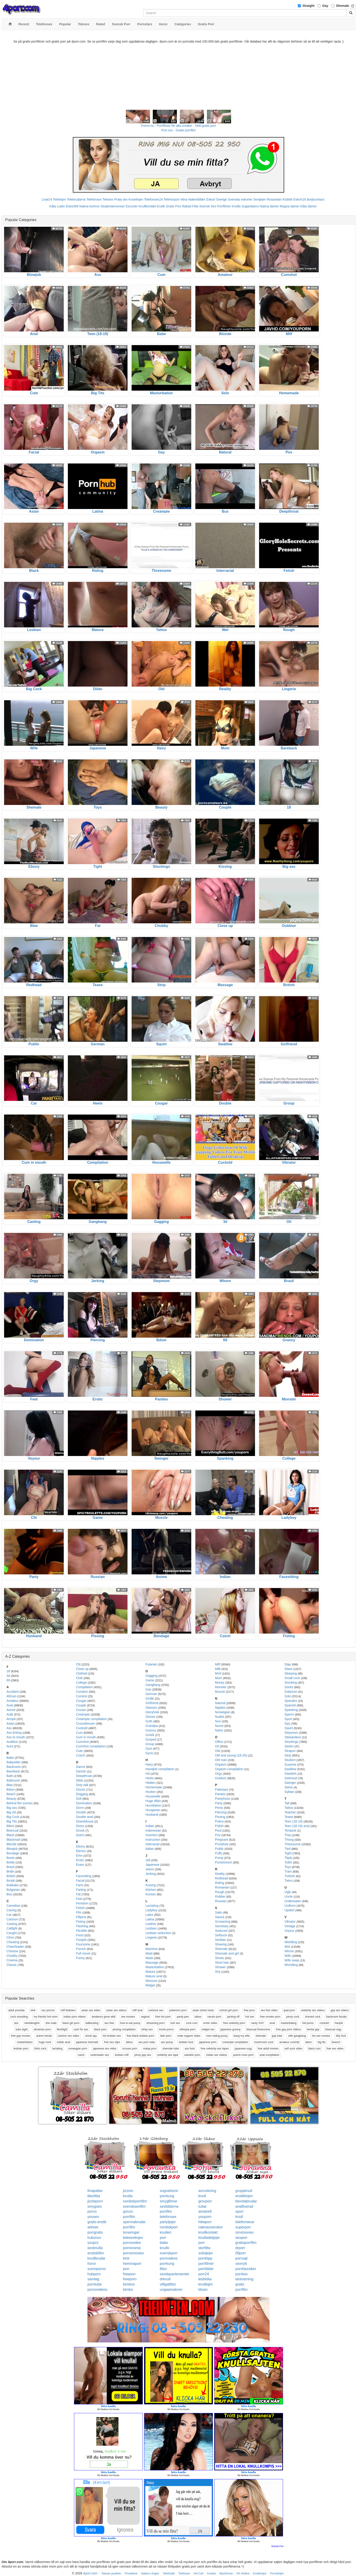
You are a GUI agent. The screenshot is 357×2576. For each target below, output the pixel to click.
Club (79, 1678)
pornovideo (132, 2243)
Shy (217, 1971)
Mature (150, 1971)
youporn (205, 2217)
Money (219, 1682)
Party (218, 1803)
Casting (11, 1924)
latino (308, 2042)
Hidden (150, 1782)
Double (81, 1812)
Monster (221, 1687)
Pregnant (221, 1839)
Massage (151, 1962)
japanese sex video (104, 2048)
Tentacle (290, 1830)
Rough (219, 1892)
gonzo (128, 2211)
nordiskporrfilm (135, 2201)
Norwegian (222, 1712)
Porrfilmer (224, 206)
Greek (149, 1735)
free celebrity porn (234, 2023)
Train (288, 1871)
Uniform (290, 1905)
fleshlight (62, 2029)
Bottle (10, 1862)
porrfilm (166, 2211)
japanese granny (230, 2029)
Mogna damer (289, 206)
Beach (10, 1794)
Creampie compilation (91, 1719)
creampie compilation (235, 2042)
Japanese (152, 1864)
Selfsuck (221, 1935)
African (11, 1696)
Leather (150, 1924)
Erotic (80, 1860)
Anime (10, 1710)
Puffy (218, 1853)
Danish (81, 1771)
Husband (151, 1814)
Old (217, 1751)
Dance (80, 1767)
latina (129, 2042)
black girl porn (70, 2023)
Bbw (9, 1785)
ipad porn (289, 2010)
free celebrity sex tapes (215, 2048)
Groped (150, 1739)
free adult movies (268, 2048)
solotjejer (205, 2253)
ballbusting (91, 2023)
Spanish (290, 1705)
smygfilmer (168, 2201)
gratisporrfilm (245, 2243)
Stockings (291, 1742)
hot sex (249, 2016)
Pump (219, 1858)
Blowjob (12, 1849)
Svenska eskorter (240, 199)
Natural (220, 1703)
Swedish (291, 1773)
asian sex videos (116, 2010)
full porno (308, 2023)
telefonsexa (244, 2222)
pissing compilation (123, 2029)
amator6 (205, 2211)
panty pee (183, 2016)
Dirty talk (82, 1785)
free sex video (335, 2048)
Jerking (150, 1874)
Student (290, 1760)
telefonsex (168, 2217)
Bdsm (10, 1789)
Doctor (80, 1789)
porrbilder (206, 2269)
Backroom (13, 1767)
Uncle (289, 1896)
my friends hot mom (46, 2016)
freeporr (129, 2274)
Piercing (221, 1812)
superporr (243, 2227)
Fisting (80, 1921)
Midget (150, 1985)
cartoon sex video (68, 2035)
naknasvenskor (210, 2227)
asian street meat (203, 2010)
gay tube (277, 2035)
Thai (288, 1835)
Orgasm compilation (229, 1769)
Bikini (10, 1826)
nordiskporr (169, 2227)
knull (202, 2196)
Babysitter (13, 1762)
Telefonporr (172, 199)
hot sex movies (321, 2035)
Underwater (293, 1901)
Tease (289, 1817)
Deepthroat (84, 1776)
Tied (288, 1849)
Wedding (291, 1942)
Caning (11, 1910)
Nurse (219, 1726)
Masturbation (154, 1967)
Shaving (221, 1944)
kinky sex (147, 2029)
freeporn (130, 2279)
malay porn (149, 2048)
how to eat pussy (130, 2023)
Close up (82, 1669)
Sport (288, 1719)
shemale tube (171, 2048)
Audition (12, 1742)
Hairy (149, 1764)
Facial (80, 1880)
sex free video (269, 2010)
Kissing (150, 1885)
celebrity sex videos (313, 2010)
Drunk (80, 1830)
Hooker (150, 1792)
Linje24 (47, 199)
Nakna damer (269, 206)
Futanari (151, 1664)
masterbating (288, 2023)
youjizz (93, 2243)
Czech (80, 1755)
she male (51, 2023)
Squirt (289, 1728)
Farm (80, 1885)
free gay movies (20, 2035)
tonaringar (131, 2232)
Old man (221, 1760)
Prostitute (221, 1844)
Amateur (12, 1701)
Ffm (79, 1912)
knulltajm (205, 2284)
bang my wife (242, 2035)
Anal (9, 1705)
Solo (288, 1696)
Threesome (293, 1844)
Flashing (82, 1926)
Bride (10, 1871)
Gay (325, 6)
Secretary (222, 1926)
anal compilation (269, 2055)
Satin (218, 1912)
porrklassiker (245, 2269)
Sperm (289, 1714)
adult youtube (16, 2010)
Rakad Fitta (190, 206)
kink (33, 2010)
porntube (94, 2284)
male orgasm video (188, 2035)
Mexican (151, 1981)
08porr (240, 2253)
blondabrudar (246, 2201)
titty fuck (341, 2035)
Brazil (10, 1867)
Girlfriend (151, 1703)
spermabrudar (134, 2222)
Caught (11, 1933)
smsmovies (244, 2232)
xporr (239, 2211)
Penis (219, 1808)
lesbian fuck (186, 2042)
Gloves (150, 1716)
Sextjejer (259, 199)
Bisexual (12, 1830)
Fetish (80, 1908)
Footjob (81, 1940)
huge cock (44, 2042)
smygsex (94, 2206)
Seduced (221, 1930)
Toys (288, 1867)
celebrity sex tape (167, 2055)
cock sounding (19, 2016)
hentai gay (313, 2029)
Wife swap (292, 1960)
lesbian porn (20, 2048)
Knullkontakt (147, 206)
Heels (149, 1778)
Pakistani (221, 1789)
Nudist (219, 1716)
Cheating (12, 1942)
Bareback (13, 1771)
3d (8, 1675)
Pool (218, 1830)
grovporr (205, 2201)
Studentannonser (113, 206)
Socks (289, 1687)
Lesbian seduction (158, 1933)
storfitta (204, 2248)
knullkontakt (208, 2232)
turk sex (175, 2023)
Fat (78, 1894)
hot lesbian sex (112, 2035)
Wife (288, 1955)
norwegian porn (77, 2048)
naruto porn (214, 2016)
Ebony (80, 1846)
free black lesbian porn (140, 2035)
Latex (149, 1915)
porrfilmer (206, 2263)
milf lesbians (68, 2010)
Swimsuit (291, 1778)
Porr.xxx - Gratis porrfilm (178, 130)
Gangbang (152, 1685)
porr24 (203, 2274)
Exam (80, 1864)
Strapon (290, 1751)
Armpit (10, 1719)
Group (149, 1744)
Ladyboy (151, 1910)
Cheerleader (15, 1946)
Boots (10, 1858)
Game (149, 1680)
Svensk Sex (207, 206)
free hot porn (163, 2016)
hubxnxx (94, 2238)
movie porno (166, 2029)
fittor (163, 2269)
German (151, 1694)
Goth (148, 1721)
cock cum (192, 2023)
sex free (109, 2023)
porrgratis (95, 2232)
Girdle (149, 1698)
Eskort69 (72, 206)
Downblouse (85, 1821)
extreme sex (155, 2010)
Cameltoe (13, 1905)
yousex (93, 2217)
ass (16, 2023)
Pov (217, 1835)
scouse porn (129, 2048)
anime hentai (44, 2035)
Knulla (236, 206)
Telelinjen (59, 199)
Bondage (12, 1853)
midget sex (207, 2029)
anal (272, 2023)
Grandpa (151, 1726)
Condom (82, 1691)
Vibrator (290, 1921)
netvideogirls (32, 2023)
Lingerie (151, 1937)
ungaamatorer (171, 2289)
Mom (218, 1678)
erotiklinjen (244, 2196)
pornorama (131, 2248)
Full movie (83, 1953)
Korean (150, 1894)
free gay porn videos (288, 2029)
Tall (287, 1803)
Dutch (80, 1835)
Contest (81, 1696)
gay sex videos (340, 2010)
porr (163, 2238)
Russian (221, 1901)
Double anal (84, 1817)
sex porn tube (146, 2042)
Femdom (82, 1903)
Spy (287, 1723)
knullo (164, 2248)
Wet (287, 1946)
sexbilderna (169, 2206)
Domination (84, 1803)
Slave (289, 1669)
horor (91, 2263)
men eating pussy (217, 2035)
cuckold (324, 2023)
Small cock (292, 1678)
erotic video (210, 2023)
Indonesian (153, 1830)
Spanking (291, 1710)
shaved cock (312, 2016)
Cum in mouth (86, 1737)
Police (219, 1821)
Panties (220, 1794)
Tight (288, 1853)
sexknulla (95, 2248)
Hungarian (152, 1810)
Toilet (288, 1862)
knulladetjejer (209, 2238)
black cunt (314, 2048)
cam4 (81, 2055)
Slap (288, 1664)
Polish (219, 1826)
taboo (198, 2016)
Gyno (149, 1753)
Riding (219, 1883)
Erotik (161, 206)
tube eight (22, 2029)
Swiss (289, 1787)
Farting (81, 1889)
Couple (81, 1705)
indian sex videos (216, 2055)
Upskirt (290, 1910)
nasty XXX (257, 2023)
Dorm (80, 1808)
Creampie (83, 1714)
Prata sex (121, 199)
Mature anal (153, 1976)
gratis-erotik (97, 2222)
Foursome (83, 1944)
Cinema (11, 1960)
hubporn (94, 2274)
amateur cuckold (289, 2042)
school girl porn (228, 2010)
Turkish (290, 1876)
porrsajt (241, 2258)
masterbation (25, 2042)
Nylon (219, 1730)
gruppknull (243, 2191)
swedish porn (192, 2055)
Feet (79, 1899)
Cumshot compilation (91, 1746)
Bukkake (12, 1885)
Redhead (221, 1878)
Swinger (290, 1782)
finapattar (95, 2191)
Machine (151, 1949)
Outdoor (221, 1778)
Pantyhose (222, 1798)
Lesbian (151, 1928)
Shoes (219, 1958)
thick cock (40, 2048)
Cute (79, 1751)
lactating (57, 2048)
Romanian (222, 1887)
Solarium (291, 1691)
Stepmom (291, 1732)
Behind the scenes (19, 1803)
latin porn (165, 2035)
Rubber (220, 1896)
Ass (9, 1728)
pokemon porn (178, 2010)
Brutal (10, 1880)
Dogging (82, 1794)
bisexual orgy (333, 2029)
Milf (217, 1664)
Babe (10, 1757)
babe (164, 2243)
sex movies (128, 2016)
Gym (148, 1748)
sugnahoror (169, 2191)
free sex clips (112, 2042)
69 (8, 1680)
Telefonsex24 (153, 199)
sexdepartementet (174, 2274)
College (81, 1682)
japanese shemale (87, 2042)
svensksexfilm (134, 2206)
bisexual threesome (258, 2029)
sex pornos (48, 2010)
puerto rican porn (243, 2055)
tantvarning (244, 2279)
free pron (249, 2010)
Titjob (288, 1858)
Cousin (81, 1710)
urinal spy (91, 2035)
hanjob (339, 2023)
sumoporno (96, 2269)
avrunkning (207, 2191)
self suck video (293, 2048)
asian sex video (91, 2010)
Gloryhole (152, 1712)
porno (92, 2211)
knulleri (165, 2232)
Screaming (222, 1921)
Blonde (11, 1844)
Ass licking (13, 1732)
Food (79, 1935)
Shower (220, 1967)
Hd (147, 1773)
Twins (289, 1880)
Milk (218, 1669)
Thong (289, 1839)
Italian (149, 1849)
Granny (150, 1730)
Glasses (151, 1707)
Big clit (11, 1812)
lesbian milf (121, 2055)
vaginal (145, 2016)
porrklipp (205, 2258)
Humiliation (153, 1805)
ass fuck (190, 2048)
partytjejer (168, 2222)
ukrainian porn (42, 2029)
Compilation (84, 1687)
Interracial (152, 1844)
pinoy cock (292, 2016)
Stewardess (293, 1737)
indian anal (63, 2042)
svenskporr (169, 2253)
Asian (10, 1723)
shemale (260, 2035)
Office (219, 1742)
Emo (79, 1855)
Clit (78, 1664)
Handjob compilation (159, 1769)
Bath (9, 1776)
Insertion (151, 1835)
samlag (93, 2279)
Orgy (218, 1773)
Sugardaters (250, 206)
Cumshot (82, 1742)
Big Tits (11, 1821)
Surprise (290, 1764)
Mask (149, 1958)
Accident (12, 1691)
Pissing (220, 1817)
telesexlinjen (133, 2238)
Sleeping (291, 1673)
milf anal (137, 2010)
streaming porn (155, 2023)
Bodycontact (315, 199)
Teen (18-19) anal (297, 1826)
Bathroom (13, 1780)
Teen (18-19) (294, 1821)
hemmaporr (132, 2263)
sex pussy (167, 2042)
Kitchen (150, 1889)
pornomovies (133, 2253)
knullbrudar (96, 2258)
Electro (81, 1851)
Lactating (151, 1905)
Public (219, 1849)
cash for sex (81, 2029)
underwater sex (99, 2055)
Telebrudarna (76, 199)
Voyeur (290, 1930)
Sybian (289, 1792)
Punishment (223, 1862)
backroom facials (336, 2016)
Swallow (290, 1769)
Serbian (220, 1940)
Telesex (107, 199)
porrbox (241, 2274)
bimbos (129, 2284)
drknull (165, 2279)
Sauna (219, 1917)
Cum (79, 1732)
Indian (149, 1826)
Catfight (11, 1928)
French (81, 1949)
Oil (217, 1746)
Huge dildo (153, 1801)
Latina (149, 1919)
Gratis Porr (173, 206)
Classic (11, 1965)
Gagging (151, 1675)
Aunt (9, 1746)
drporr (240, 2248)
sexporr (241, 2238)
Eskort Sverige (216, 199)
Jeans (149, 1869)
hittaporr (205, 2222)
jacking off (233, 2016)
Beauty (11, 1798)
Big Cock (12, 1817)
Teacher (290, 1812)
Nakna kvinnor (89, 206)
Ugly (288, 1892)
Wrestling (291, 1965)
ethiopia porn (187, 2029)
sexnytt (241, 2263)
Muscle (220, 1691)
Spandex (291, 1701)
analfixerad (244, 2206)
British (10, 1876)
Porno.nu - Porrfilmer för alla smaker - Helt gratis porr (178, 125)
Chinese (12, 1951)
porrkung (167, 2196)
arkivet (92, 2227)
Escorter (132, 206)
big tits (322, 2042)
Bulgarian (13, 1889)
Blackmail (13, 1839)
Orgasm (220, 1764)
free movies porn (270, 2016)
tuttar (202, 2206)
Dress (80, 1826)
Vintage (290, 1926)
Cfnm (10, 1937)
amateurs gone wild (103, 2016)
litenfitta (93, 2196)
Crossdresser (85, 1723)
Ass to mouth (15, 1737)
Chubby (11, 1955)
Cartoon (12, 1919)
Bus (9, 1894)
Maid (148, 1953)
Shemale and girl (227, 1953)
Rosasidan (274, 199)
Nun (218, 1721)
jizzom (128, 2191)
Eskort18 (299, 199)
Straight (308, 6)
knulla (128, 2196)
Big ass (11, 1808)
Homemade (153, 1787)
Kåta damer (308, 206)
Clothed (81, 1673)
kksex (203, 2289)
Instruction (152, 1839)
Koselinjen (135, 199)
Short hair (222, 1962)
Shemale (342, 6)
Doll (79, 1798)
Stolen (289, 1746)
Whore (289, 1951)
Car (9, 1915)
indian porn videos (75, 2016)
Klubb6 (288, 199)
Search (336, 2042)
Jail (147, 1860)
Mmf (218, 1673)
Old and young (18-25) (231, 1755)
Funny (80, 1958)
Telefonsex (94, 199)
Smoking (291, 1682)
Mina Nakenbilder (193, 199)
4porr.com (90, 2573)
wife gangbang (297, 2035)
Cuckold (82, 1728)
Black (10, 1835)
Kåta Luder (57, 206)
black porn (100, 2029)
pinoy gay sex (142, 2055)
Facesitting (84, 1876)
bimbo (128, 2289)
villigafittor (168, 2284)
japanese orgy (243, 2048)
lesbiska (205, 2279)
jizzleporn (95, 2201)
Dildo (79, 1780)
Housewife (152, 1796)
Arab (9, 1714)
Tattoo (289, 1808)
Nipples (220, 1707)
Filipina (81, 1917)
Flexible (81, 1930)
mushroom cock (263, 2042)
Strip (288, 1755)
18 (8, 1671)
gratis (239, 2284)
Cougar (81, 1701)
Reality (220, 1874)
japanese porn (208, 2042)
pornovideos (97, 2289)
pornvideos (169, 2258)
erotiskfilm (95, 2253)
